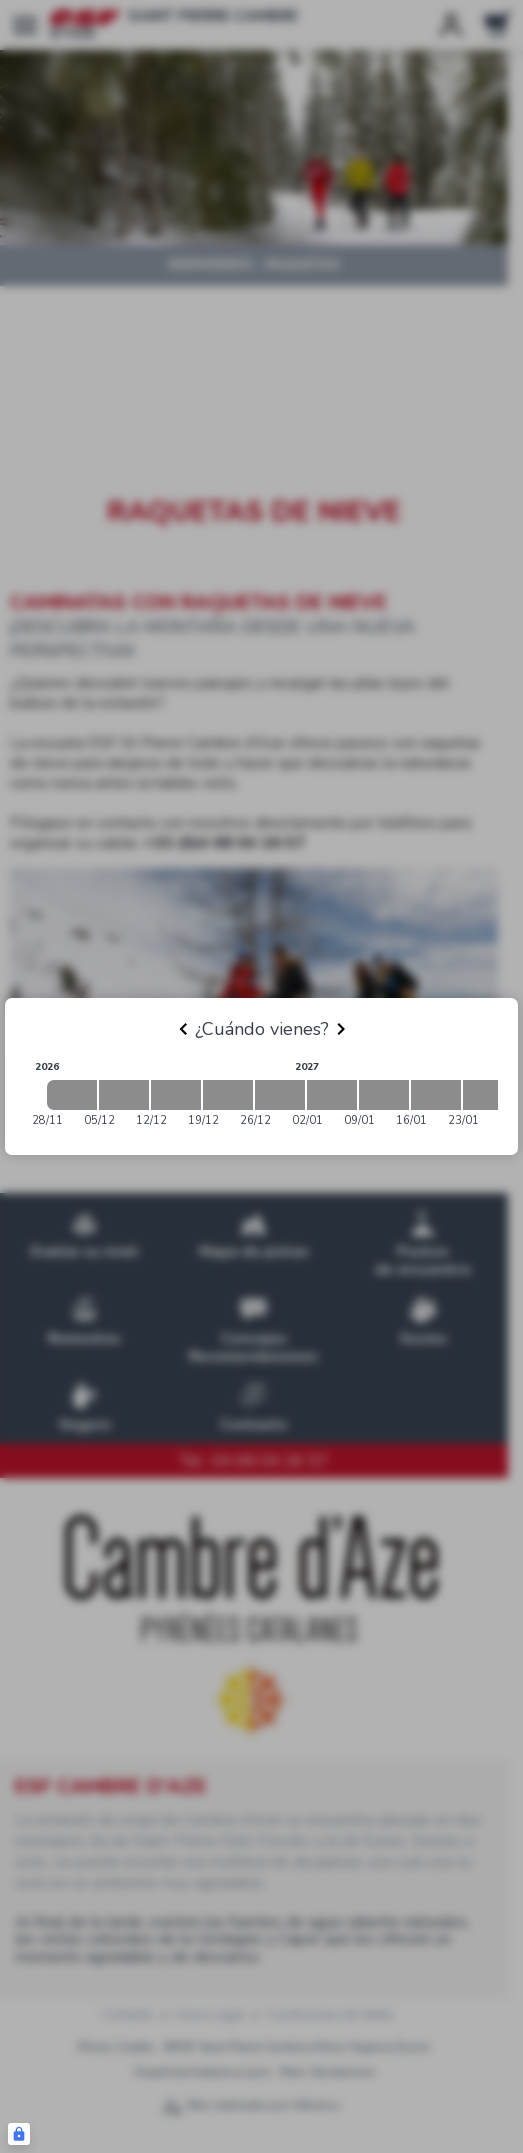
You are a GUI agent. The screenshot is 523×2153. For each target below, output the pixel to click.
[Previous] (183, 1029)
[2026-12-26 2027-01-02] (280, 1095)
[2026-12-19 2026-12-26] (228, 1095)
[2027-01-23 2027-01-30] (488, 1095)
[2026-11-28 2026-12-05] (72, 1095)
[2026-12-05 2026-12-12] (124, 1095)
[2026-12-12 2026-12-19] (176, 1095)
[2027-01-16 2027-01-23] (436, 1095)
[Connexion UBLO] (19, 2134)
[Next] (341, 1029)
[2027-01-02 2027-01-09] (332, 1095)
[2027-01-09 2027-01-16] (384, 1095)
